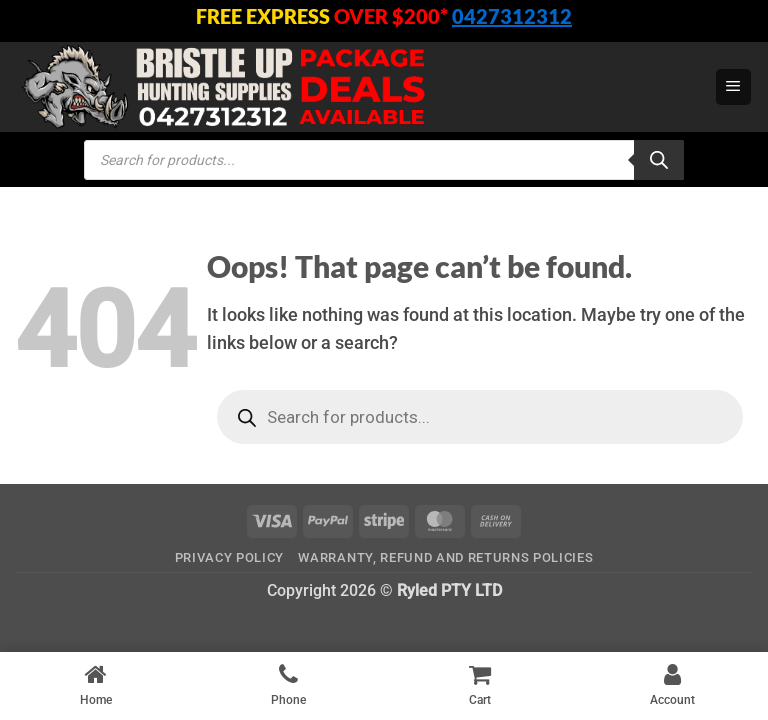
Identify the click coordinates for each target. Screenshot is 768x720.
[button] (733, 87)
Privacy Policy (229, 557)
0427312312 (512, 16)
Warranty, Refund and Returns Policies (445, 557)
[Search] (659, 160)
